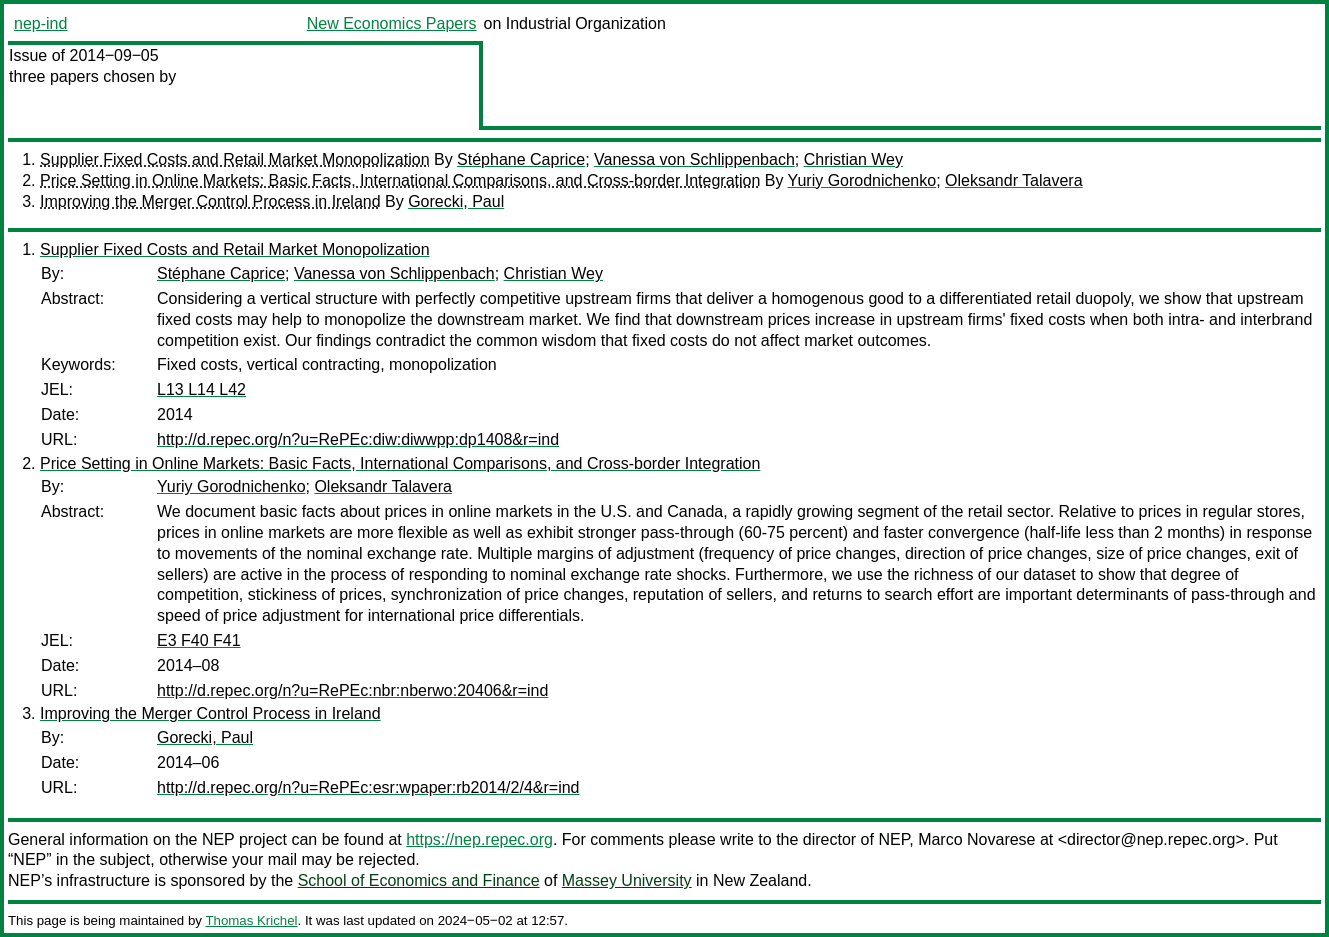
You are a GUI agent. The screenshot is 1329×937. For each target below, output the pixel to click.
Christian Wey (853, 159)
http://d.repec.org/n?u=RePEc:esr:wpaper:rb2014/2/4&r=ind (368, 787)
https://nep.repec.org (479, 839)
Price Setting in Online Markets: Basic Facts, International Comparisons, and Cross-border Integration (400, 180)
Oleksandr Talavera (1014, 180)
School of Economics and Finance (419, 880)
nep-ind (40, 23)
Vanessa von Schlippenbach (694, 159)
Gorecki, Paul (456, 201)
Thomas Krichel (251, 920)
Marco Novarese (976, 839)
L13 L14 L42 (201, 389)
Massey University (627, 880)
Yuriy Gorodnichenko (862, 180)
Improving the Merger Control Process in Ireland (210, 201)
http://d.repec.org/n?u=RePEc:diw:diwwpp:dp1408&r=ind (358, 439)
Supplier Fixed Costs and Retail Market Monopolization (235, 159)
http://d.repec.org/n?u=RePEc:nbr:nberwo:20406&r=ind (352, 690)
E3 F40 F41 (199, 640)
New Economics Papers (392, 23)
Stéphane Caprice (521, 159)
